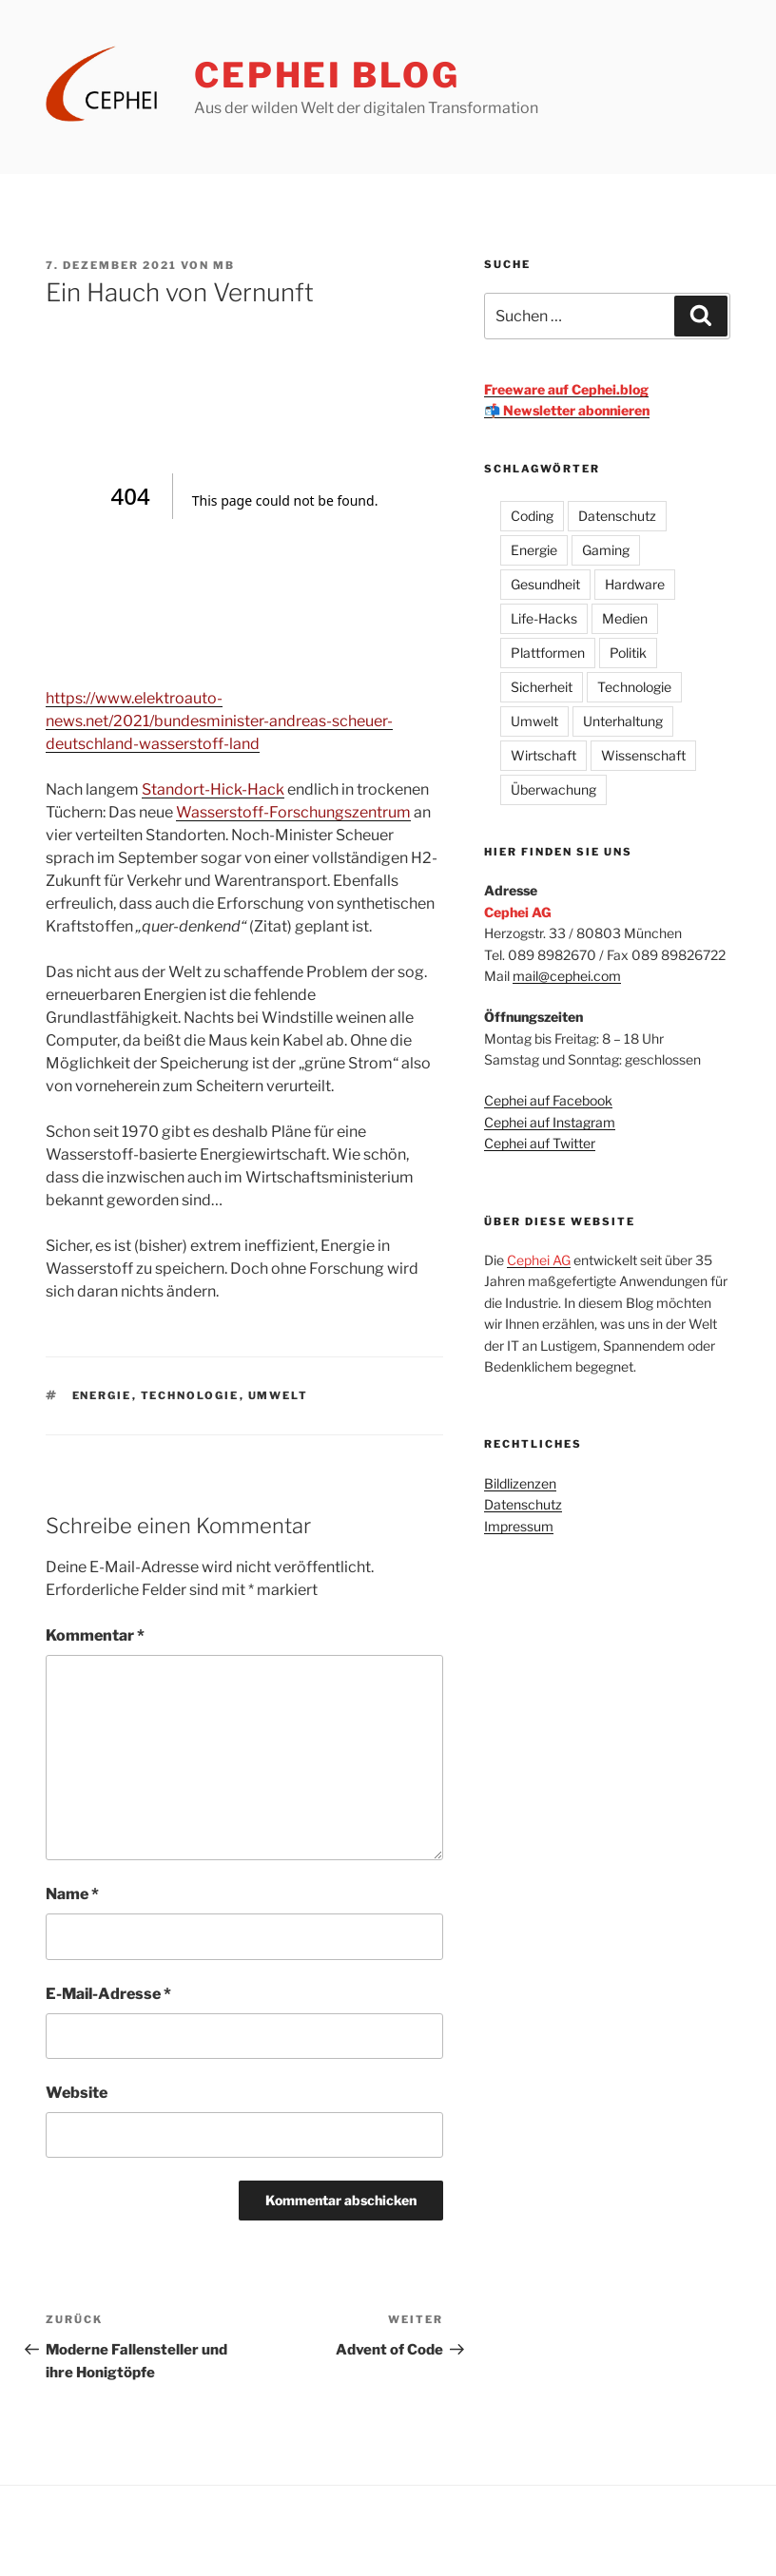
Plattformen (548, 652)
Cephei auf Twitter (539, 1143)
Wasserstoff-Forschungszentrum (293, 812)
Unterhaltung (623, 721)
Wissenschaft (643, 755)
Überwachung (553, 789)
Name (72, 1894)
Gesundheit (545, 584)
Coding (532, 516)
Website (76, 2093)
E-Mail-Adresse (108, 1994)
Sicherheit (541, 687)
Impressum (518, 1526)
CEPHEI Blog (327, 75)
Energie (102, 1395)
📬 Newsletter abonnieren (567, 410)
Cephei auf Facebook (548, 1100)
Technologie (190, 1395)
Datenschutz (617, 516)
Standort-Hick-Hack (213, 789)
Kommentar (95, 1635)
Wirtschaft (543, 755)
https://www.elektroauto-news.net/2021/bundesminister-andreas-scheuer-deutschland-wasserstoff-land (219, 721)
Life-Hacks (544, 618)
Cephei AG (539, 1260)
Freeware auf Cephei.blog (566, 389)
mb (224, 265)
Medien (625, 618)
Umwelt (278, 1395)
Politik (628, 652)
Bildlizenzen (520, 1483)
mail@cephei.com (567, 976)
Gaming (606, 550)
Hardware (635, 584)
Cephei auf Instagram (549, 1122)
